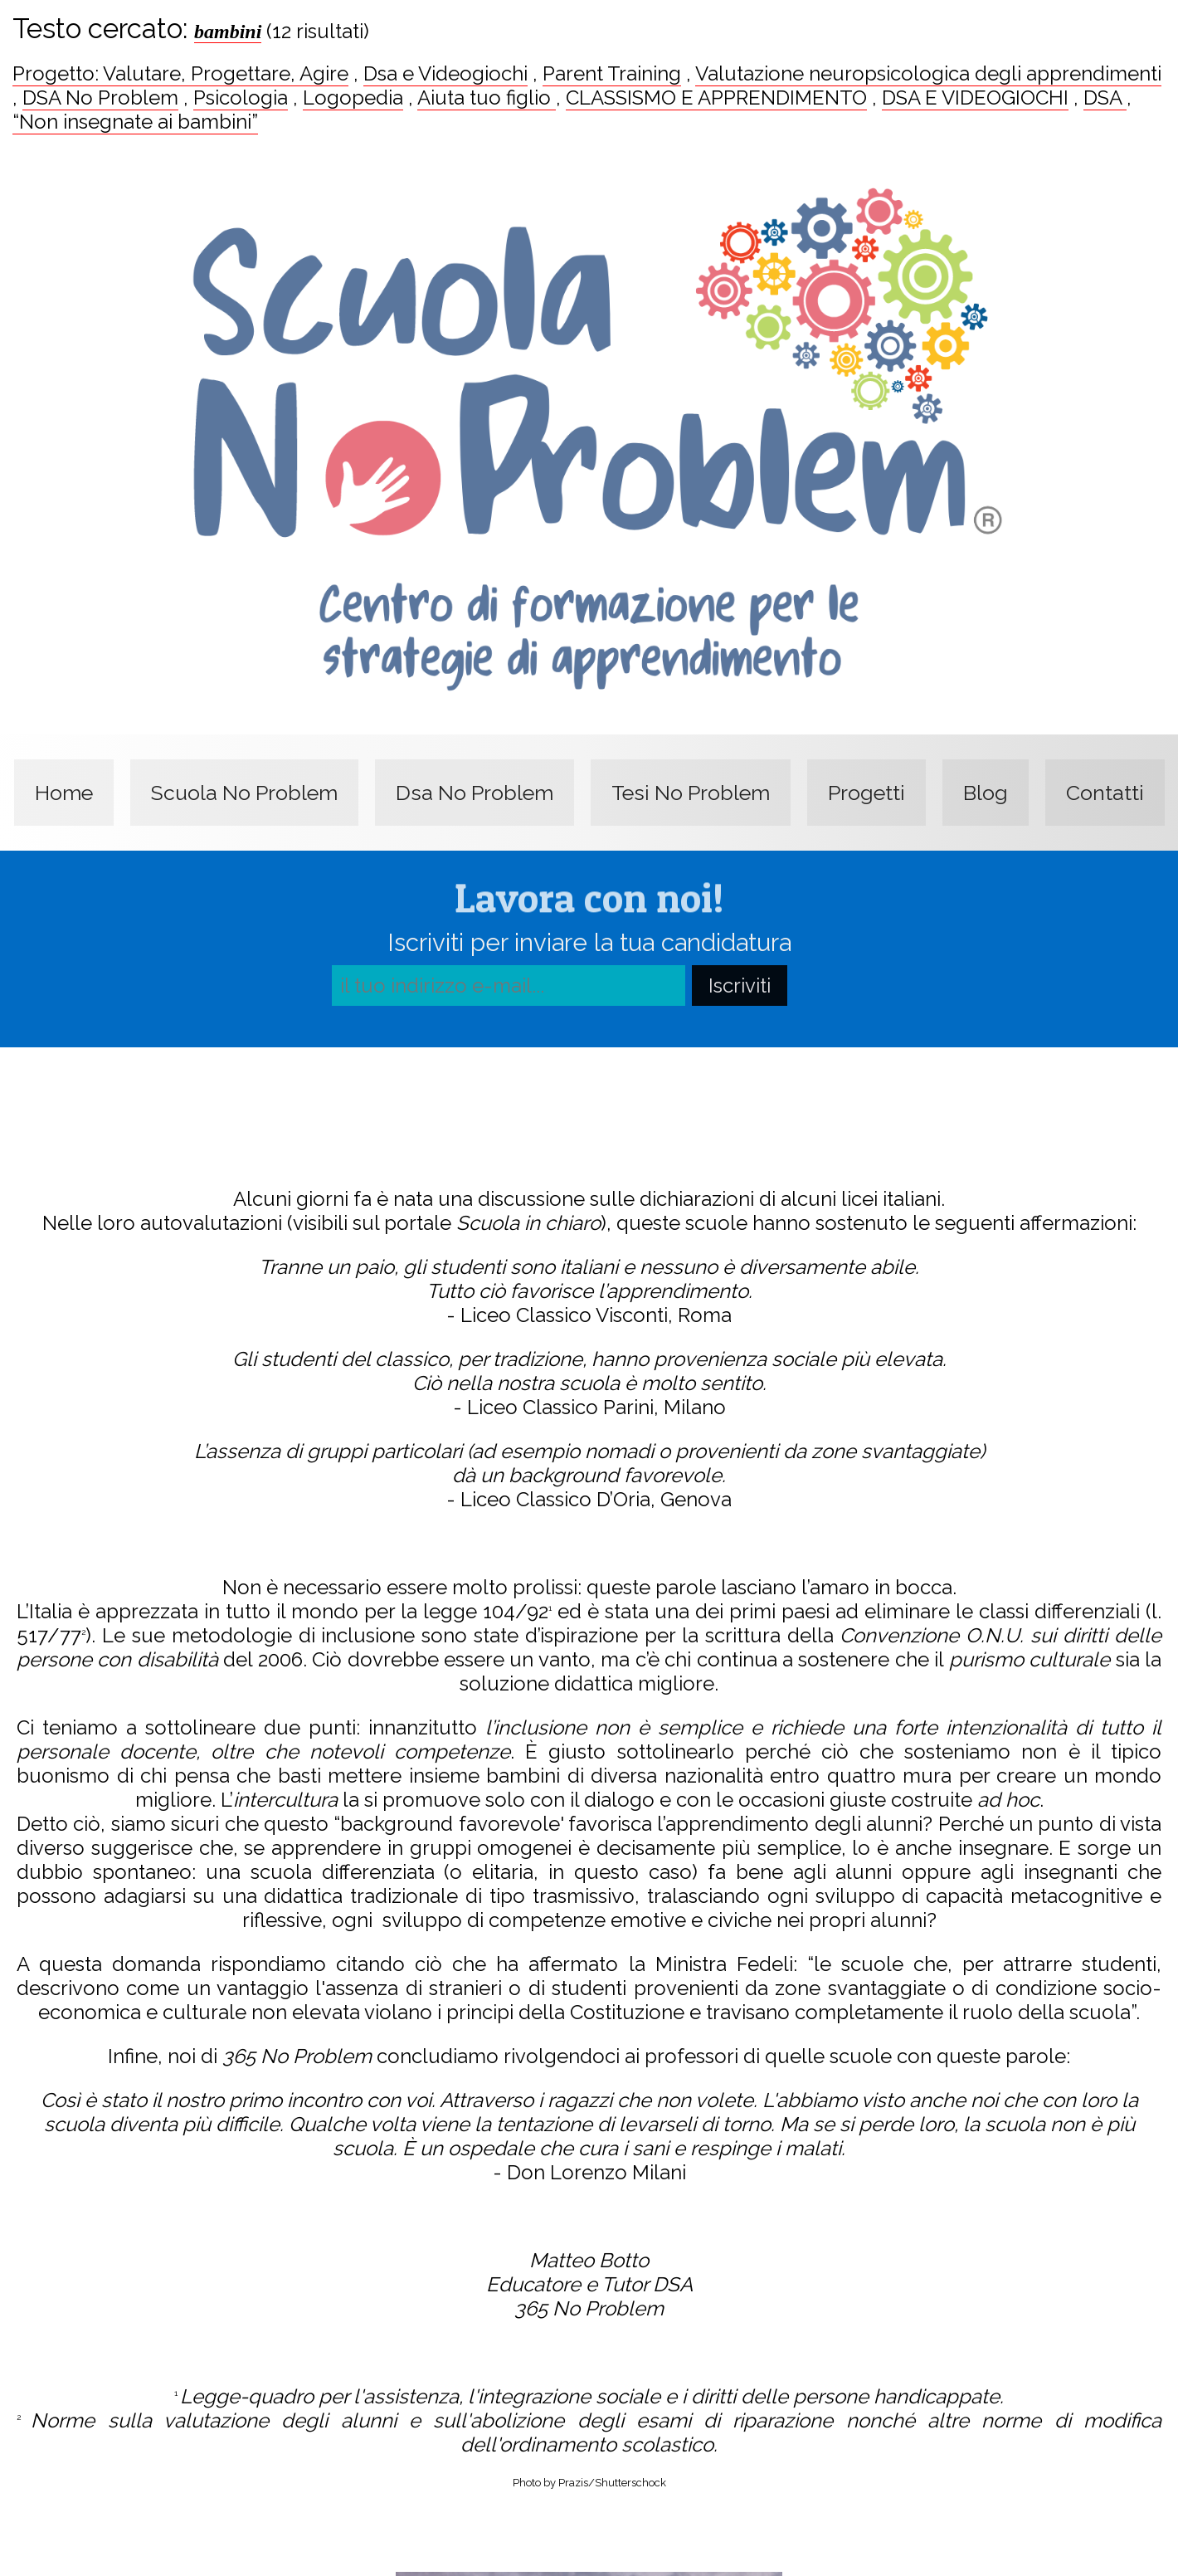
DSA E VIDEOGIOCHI (975, 97)
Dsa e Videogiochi (445, 73)
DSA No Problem (100, 97)
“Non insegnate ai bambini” (135, 122)
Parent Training (612, 73)
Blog (985, 792)
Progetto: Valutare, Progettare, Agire (180, 73)
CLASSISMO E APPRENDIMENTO (716, 97)
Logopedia (353, 97)
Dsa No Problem (474, 792)
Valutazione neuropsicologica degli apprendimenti (928, 73)
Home (64, 792)
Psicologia (240, 97)
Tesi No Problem (690, 792)
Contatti (1105, 792)
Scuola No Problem (244, 792)
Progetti (866, 792)
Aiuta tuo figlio (486, 97)
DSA (1105, 97)
